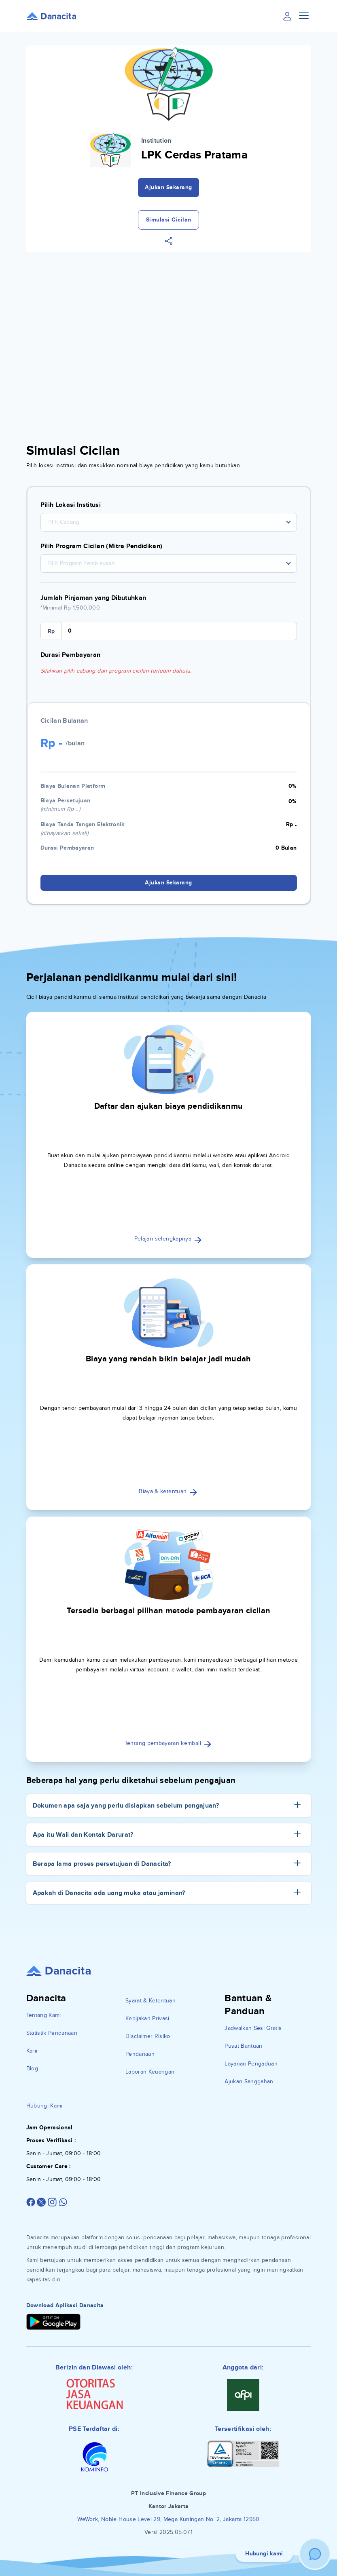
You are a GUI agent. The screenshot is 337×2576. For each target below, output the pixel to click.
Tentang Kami (43, 2015)
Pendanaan (140, 2054)
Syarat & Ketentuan (150, 2000)
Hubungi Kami (44, 2105)
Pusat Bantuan (244, 2045)
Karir (32, 2050)
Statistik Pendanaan (52, 2033)
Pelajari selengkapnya (168, 1238)
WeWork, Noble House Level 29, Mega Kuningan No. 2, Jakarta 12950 (168, 2519)
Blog (32, 2068)
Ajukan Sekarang (168, 187)
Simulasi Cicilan (168, 219)
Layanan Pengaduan (251, 2063)
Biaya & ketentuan (168, 1491)
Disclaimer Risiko (147, 2036)
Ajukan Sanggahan (249, 2081)
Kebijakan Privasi (147, 2018)
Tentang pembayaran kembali (168, 1743)
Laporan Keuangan (150, 2071)
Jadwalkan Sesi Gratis (253, 2028)
